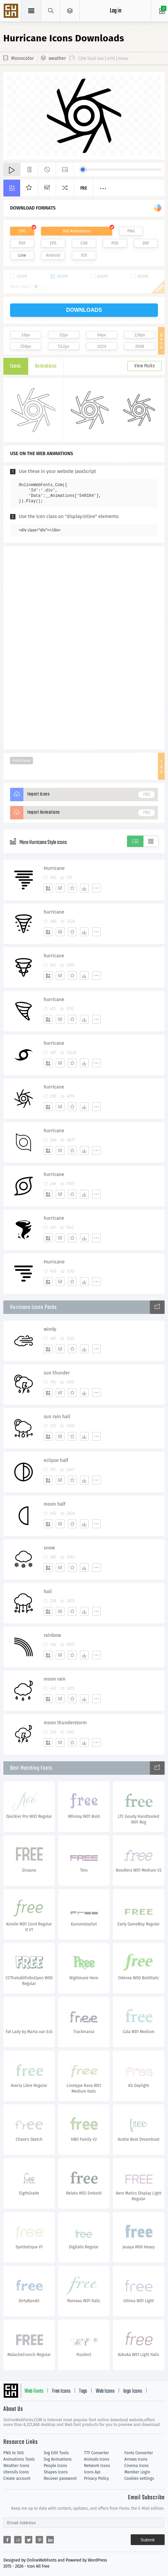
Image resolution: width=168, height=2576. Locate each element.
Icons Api (92, 2472)
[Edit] (60, 888)
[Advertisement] (84, 647)
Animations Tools (19, 2459)
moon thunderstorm (65, 1723)
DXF (145, 243)
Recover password (60, 2478)
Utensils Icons (16, 2472)
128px (139, 335)
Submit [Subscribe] (148, 2539)
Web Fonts (34, 2391)
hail (48, 1591)
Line (22, 255)
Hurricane (21, 760)
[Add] (48, 888)
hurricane (54, 912)
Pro (83, 188)
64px (101, 335)
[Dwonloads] (84, 888)
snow (49, 1548)
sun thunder (57, 1373)
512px (63, 346)
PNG (131, 231)
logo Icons (132, 2391)
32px (63, 335)
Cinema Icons (136, 2465)
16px (25, 335)
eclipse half (56, 1460)
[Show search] (50, 11)
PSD (114, 243)
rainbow (52, 1635)
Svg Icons (11, 11)
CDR (84, 243)
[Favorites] (72, 888)
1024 (101, 346)
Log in (115, 11)
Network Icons (97, 2465)
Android (53, 255)
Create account (17, 2478)
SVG (22, 231)
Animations (46, 366)
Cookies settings (139, 2478)
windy (50, 1329)
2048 (139, 346)
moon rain (55, 1679)
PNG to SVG (13, 2453)
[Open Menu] (70, 11)
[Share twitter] (28, 2539)
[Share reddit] (18, 2539)
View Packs (144, 366)
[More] (96, 888)
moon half (55, 1504)
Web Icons (105, 2391)
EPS (53, 243)
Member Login (137, 2472)
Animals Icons (96, 2459)
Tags (83, 2391)
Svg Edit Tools (56, 2453)
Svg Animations (58, 2459)
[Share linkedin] (50, 2539)
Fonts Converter (138, 2453)
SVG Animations (76, 231)
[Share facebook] (7, 2539)
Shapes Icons (56, 2472)
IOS (84, 255)
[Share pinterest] (39, 2539)
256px (25, 346)
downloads (84, 310)
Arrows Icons (136, 2459)
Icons (15, 366)
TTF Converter (96, 2453)
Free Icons (61, 2391)
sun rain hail (57, 1417)
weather (57, 58)
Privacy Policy (96, 2478)
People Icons (55, 2465)
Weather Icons (16, 2465)
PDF (22, 243)
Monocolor (22, 58)
